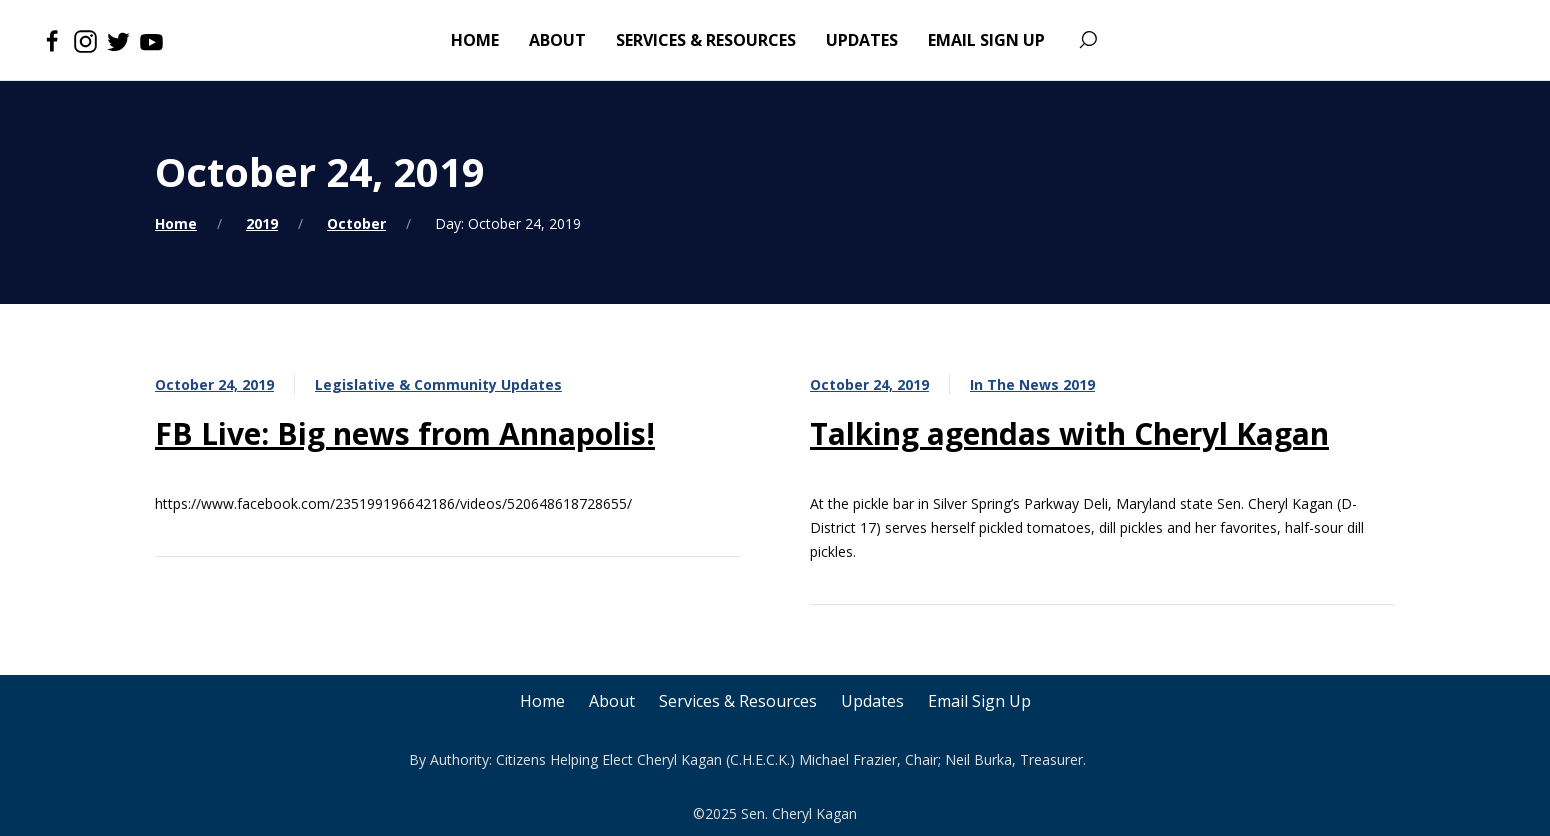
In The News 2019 (1032, 384)
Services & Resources (738, 701)
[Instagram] (85, 40)
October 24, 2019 (214, 384)
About (612, 701)
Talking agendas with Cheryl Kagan (1069, 433)
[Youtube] (151, 40)
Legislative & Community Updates (438, 384)
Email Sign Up (979, 701)
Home (176, 223)
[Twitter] (118, 40)
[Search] (1087, 40)
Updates (872, 701)
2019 (262, 223)
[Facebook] (52, 40)
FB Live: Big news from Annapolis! (405, 433)
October (356, 223)
